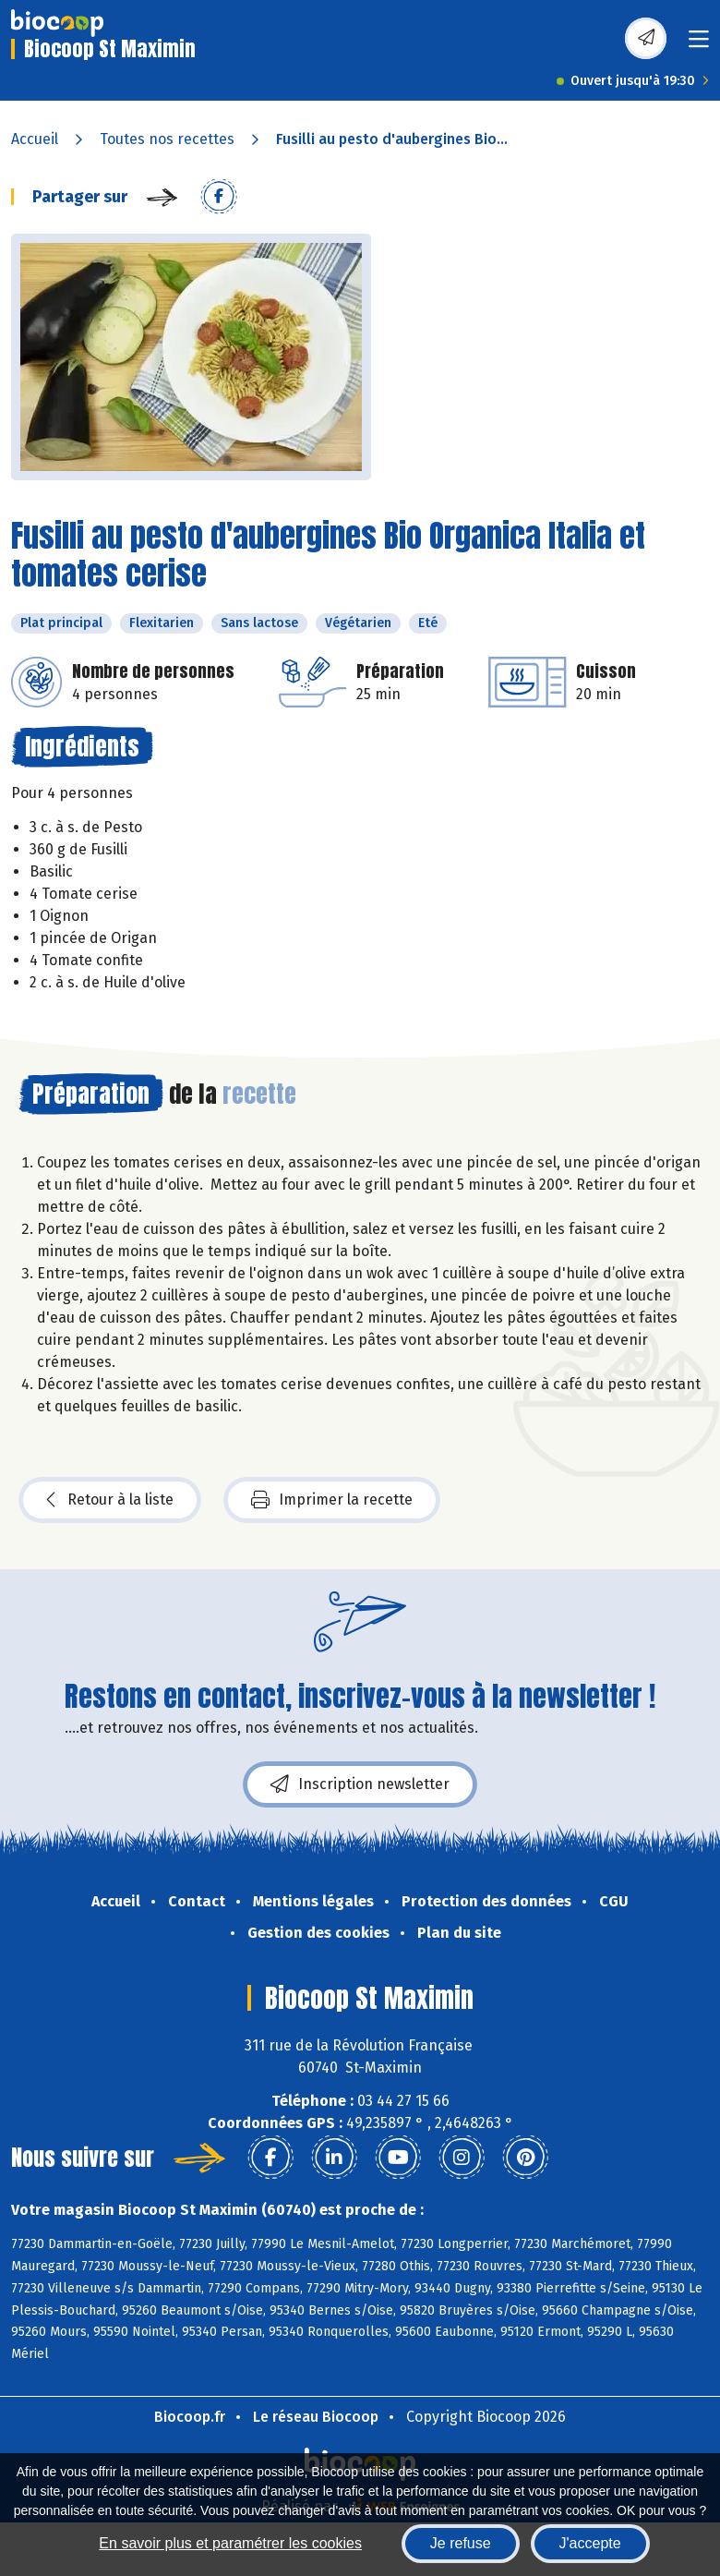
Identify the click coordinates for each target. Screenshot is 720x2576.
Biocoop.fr (189, 2416)
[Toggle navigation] (699, 44)
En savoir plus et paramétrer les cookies (230, 2543)
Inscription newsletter (360, 1784)
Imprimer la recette (332, 1500)
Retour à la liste (110, 1500)
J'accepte (590, 2543)
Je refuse (460, 2543)
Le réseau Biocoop (315, 2416)
